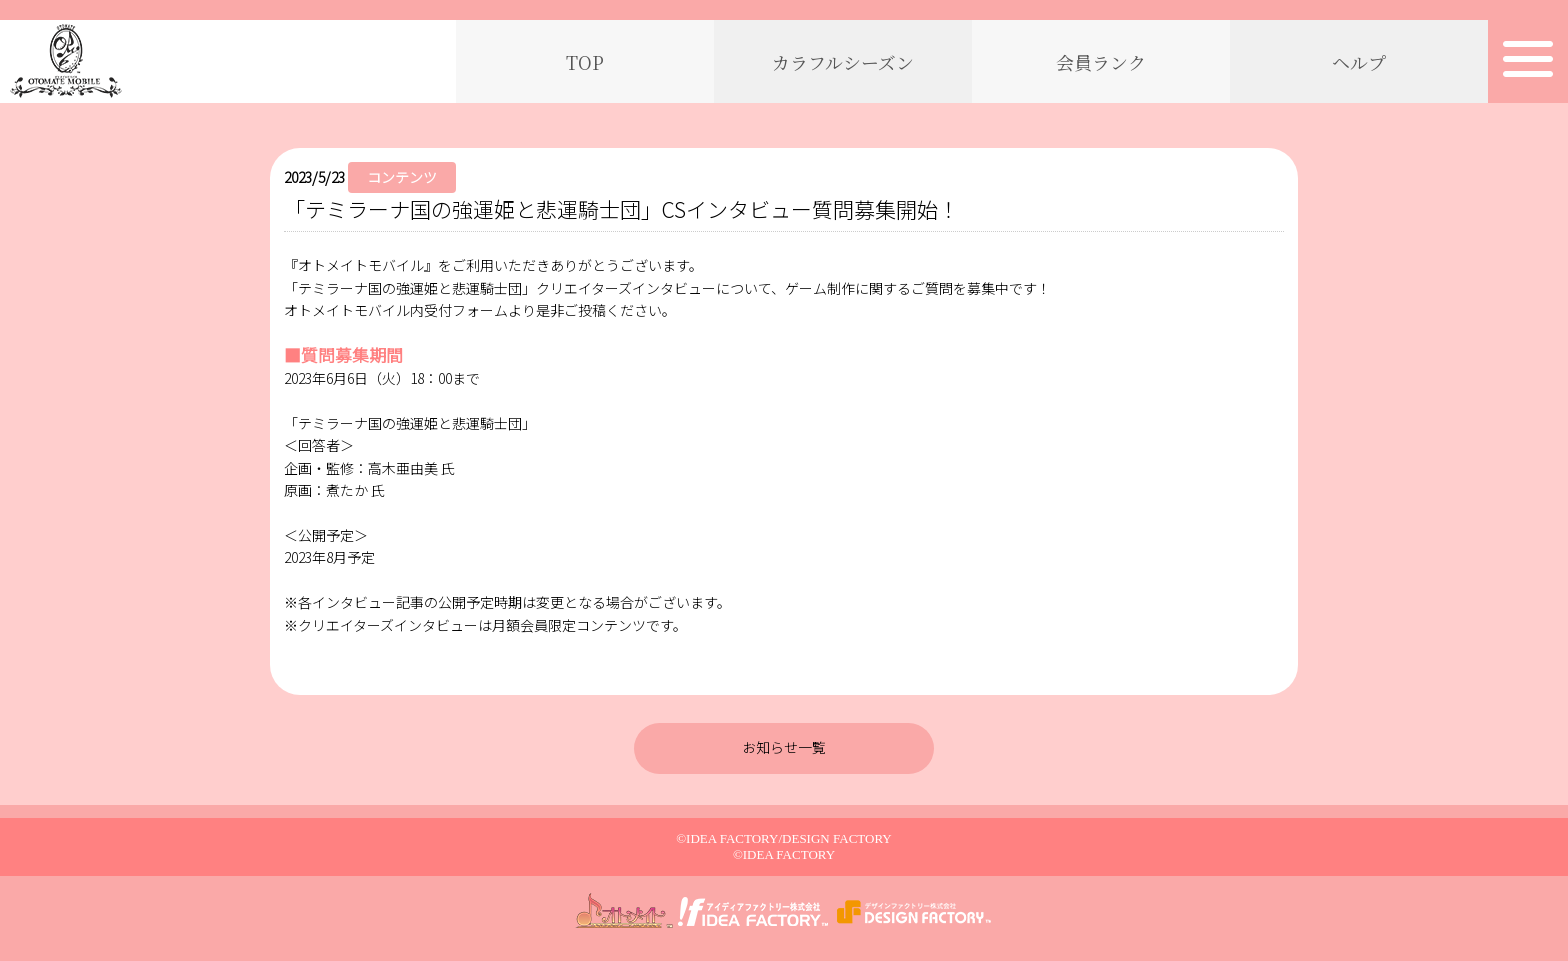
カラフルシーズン (843, 62)
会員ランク (1101, 62)
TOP (585, 62)
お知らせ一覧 (784, 747)
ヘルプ (1359, 62)
